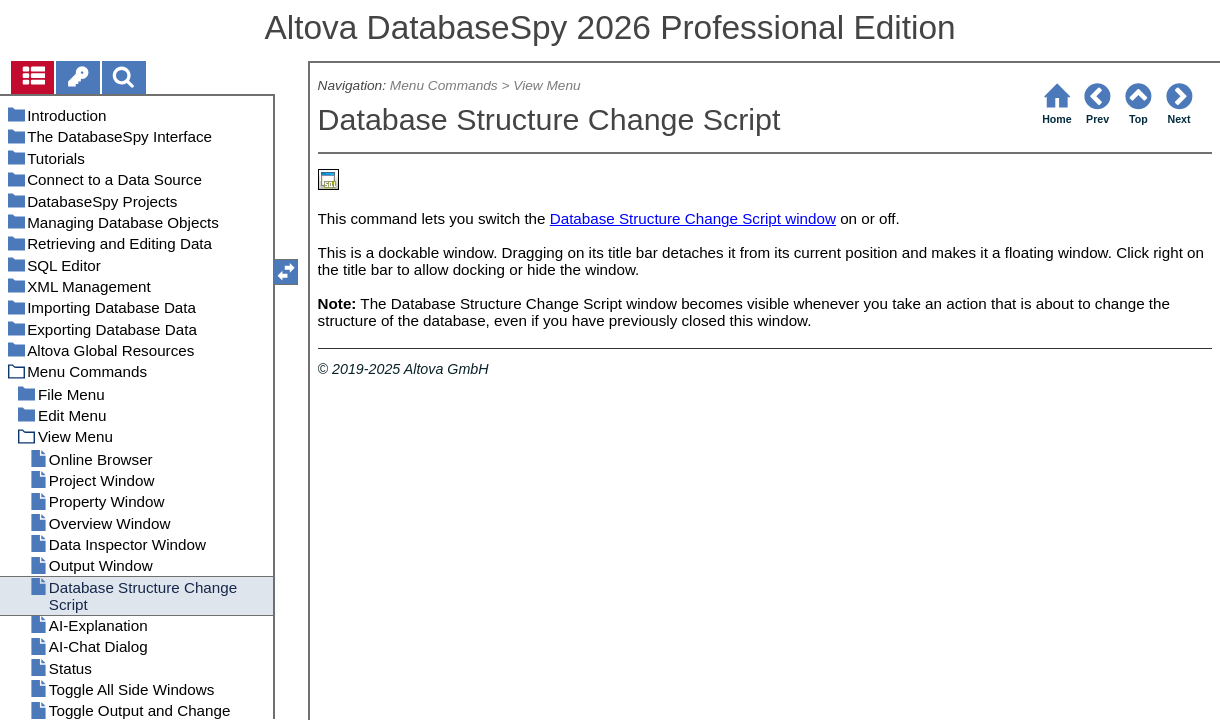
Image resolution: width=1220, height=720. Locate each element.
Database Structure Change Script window (693, 218)
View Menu (546, 85)
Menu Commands (444, 85)
